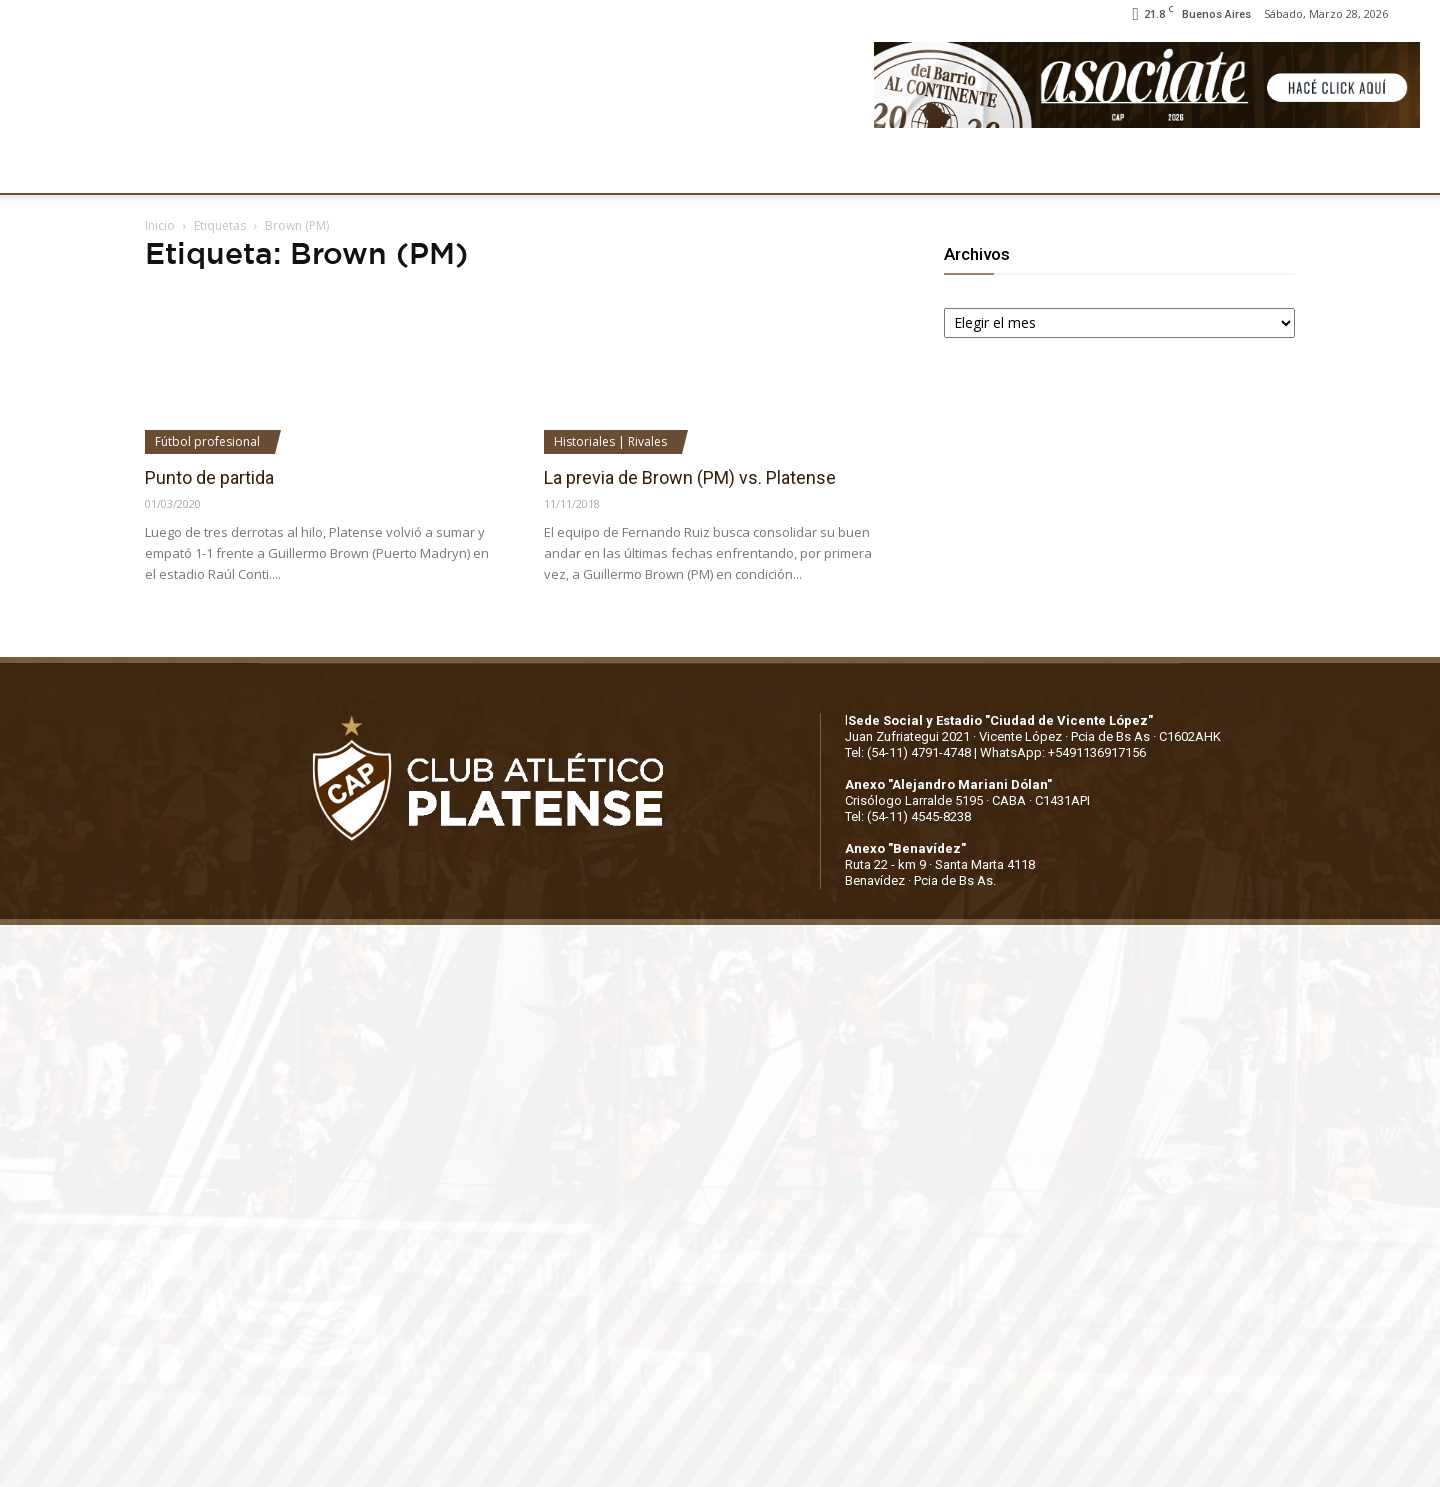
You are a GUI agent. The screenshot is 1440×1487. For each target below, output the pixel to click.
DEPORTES (523, 167)
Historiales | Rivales (610, 441)
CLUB (184, 167)
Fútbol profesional (207, 441)
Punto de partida (209, 477)
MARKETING (635, 167)
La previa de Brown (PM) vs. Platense (690, 477)
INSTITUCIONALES (300, 167)
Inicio (160, 225)
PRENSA (738, 167)
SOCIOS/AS (837, 167)
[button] (1406, 168)
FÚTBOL (426, 167)
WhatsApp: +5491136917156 (1063, 752)
